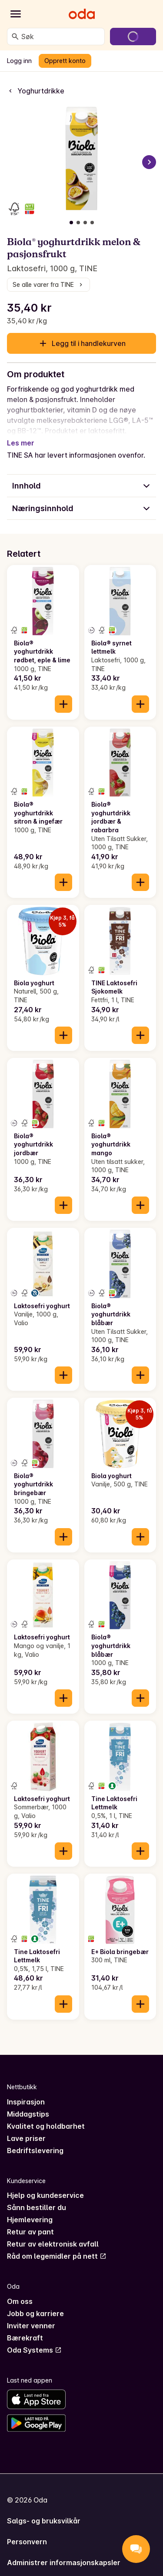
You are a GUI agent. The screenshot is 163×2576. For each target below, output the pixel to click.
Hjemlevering (30, 2209)
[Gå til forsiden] (82, 14)
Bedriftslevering (35, 2140)
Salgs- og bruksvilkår (43, 2510)
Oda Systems (34, 2339)
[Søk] (15, 36)
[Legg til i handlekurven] (63, 693)
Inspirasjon (26, 2091)
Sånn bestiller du (36, 2197)
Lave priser (26, 2128)
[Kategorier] (15, 14)
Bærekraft (25, 2327)
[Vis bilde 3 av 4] (85, 222)
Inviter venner (31, 2315)
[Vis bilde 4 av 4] (92, 222)
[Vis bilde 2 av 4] (78, 222)
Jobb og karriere (35, 2303)
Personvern (27, 2531)
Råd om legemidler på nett (56, 2245)
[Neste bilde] (149, 162)
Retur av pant (30, 2221)
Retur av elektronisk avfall (53, 2233)
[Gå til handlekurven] (133, 36)
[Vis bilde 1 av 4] (71, 222)
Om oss (20, 2291)
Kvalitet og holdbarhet (46, 2115)
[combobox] (61, 36)
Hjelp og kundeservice (45, 2184)
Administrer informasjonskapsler (63, 2552)
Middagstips (28, 2103)
